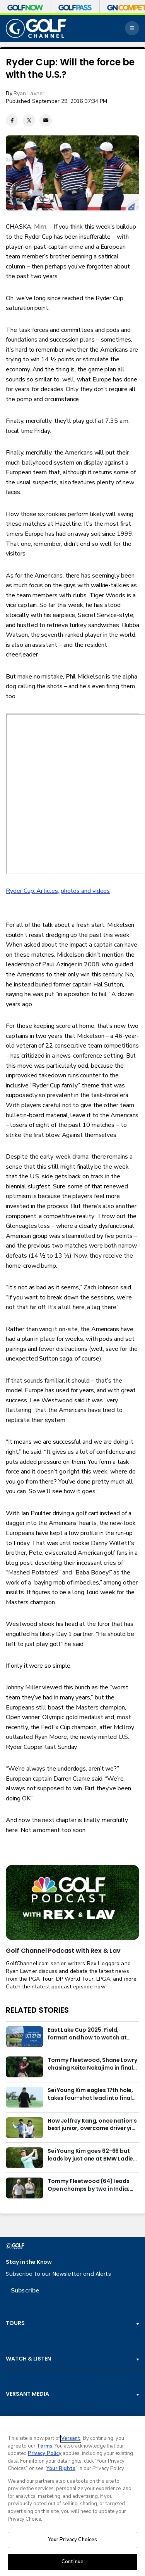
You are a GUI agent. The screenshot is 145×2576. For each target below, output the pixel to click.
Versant (70, 2438)
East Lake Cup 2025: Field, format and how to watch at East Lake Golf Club (87, 2034)
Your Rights (60, 2468)
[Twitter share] (29, 120)
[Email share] (45, 120)
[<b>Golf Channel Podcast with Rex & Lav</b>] (72, 1902)
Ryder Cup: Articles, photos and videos (58, 891)
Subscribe (25, 2290)
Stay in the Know (29, 2262)
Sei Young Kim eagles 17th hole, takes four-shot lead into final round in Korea (90, 2094)
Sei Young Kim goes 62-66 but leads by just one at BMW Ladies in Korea (92, 2155)
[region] (72, 2496)
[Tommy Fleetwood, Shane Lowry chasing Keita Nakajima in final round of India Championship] (24, 2066)
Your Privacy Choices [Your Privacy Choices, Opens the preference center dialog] (72, 2539)
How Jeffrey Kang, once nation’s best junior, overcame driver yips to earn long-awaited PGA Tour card (93, 2125)
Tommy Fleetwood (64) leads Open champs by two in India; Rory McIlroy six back (89, 2185)
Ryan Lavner (29, 93)
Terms (44, 2446)
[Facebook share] (12, 120)
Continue (72, 2561)
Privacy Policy (44, 2453)
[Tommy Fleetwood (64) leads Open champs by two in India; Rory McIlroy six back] (24, 2188)
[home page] (36, 28)
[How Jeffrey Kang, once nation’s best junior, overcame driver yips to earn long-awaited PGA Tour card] (24, 2127)
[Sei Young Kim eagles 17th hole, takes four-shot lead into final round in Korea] (24, 2097)
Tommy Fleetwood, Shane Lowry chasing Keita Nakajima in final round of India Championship (92, 2064)
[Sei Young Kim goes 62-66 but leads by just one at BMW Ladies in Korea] (24, 2157)
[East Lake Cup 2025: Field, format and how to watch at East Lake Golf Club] (24, 2036)
